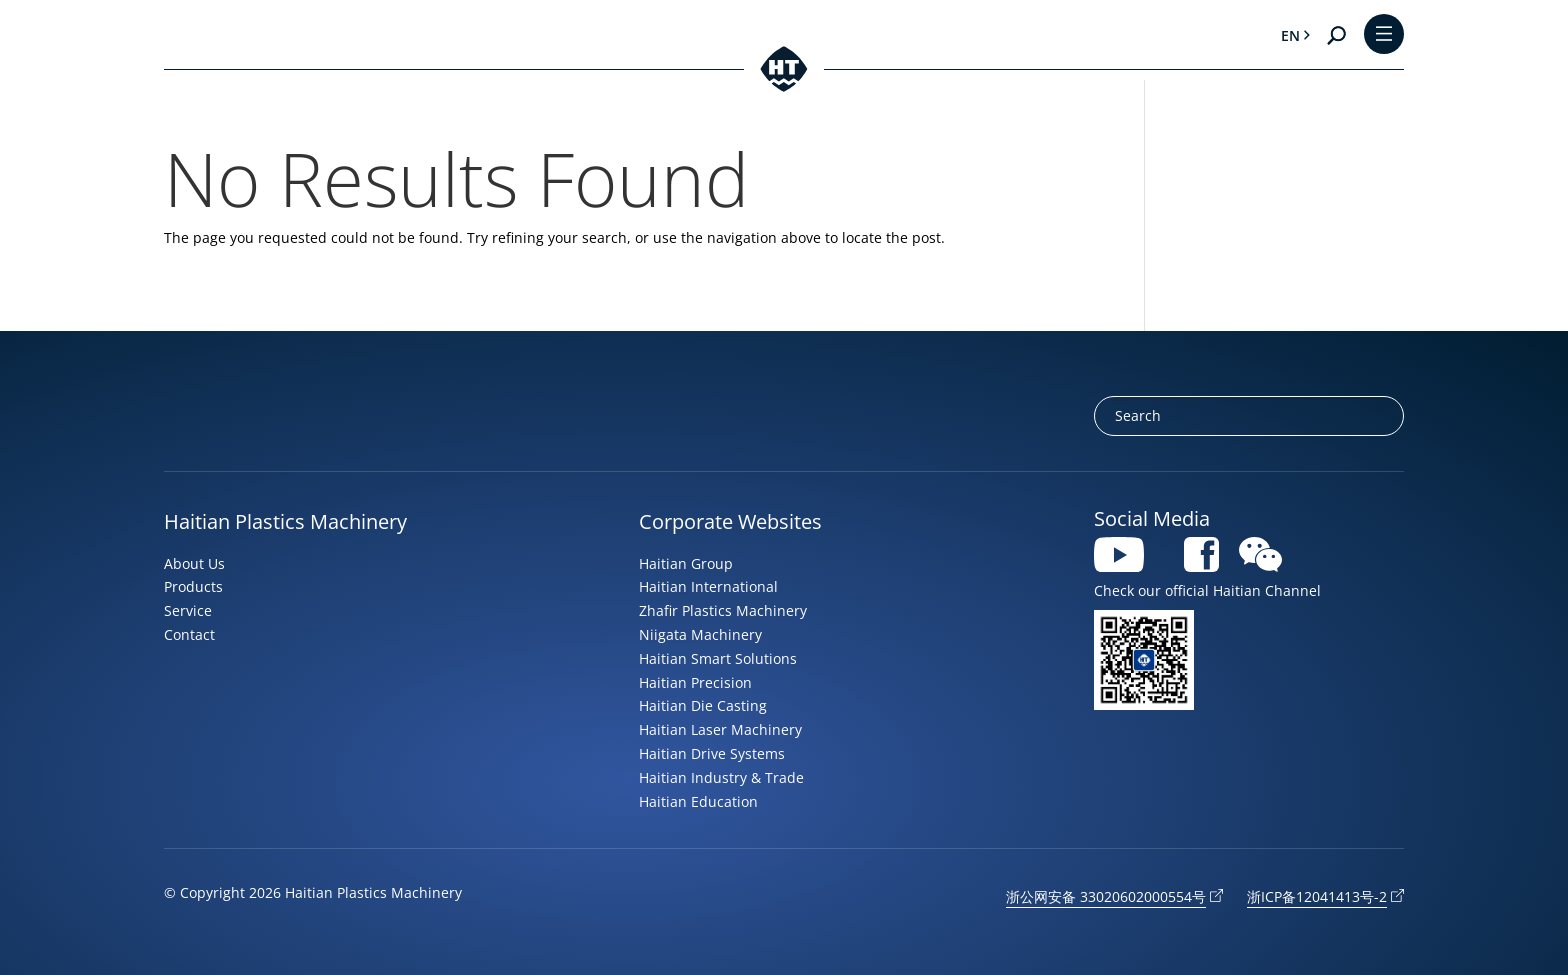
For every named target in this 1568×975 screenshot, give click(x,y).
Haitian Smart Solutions (718, 658)
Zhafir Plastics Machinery (723, 610)
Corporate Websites (730, 521)
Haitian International (708, 586)
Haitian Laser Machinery (720, 729)
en (1290, 35)
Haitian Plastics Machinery (285, 521)
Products (193, 586)
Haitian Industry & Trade (721, 777)
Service (188, 610)
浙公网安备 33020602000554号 (1106, 896)
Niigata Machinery (700, 634)
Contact (189, 634)
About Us (194, 563)
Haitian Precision (695, 682)
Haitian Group (686, 563)
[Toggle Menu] (1384, 35)
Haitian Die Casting (703, 705)
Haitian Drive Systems (712, 753)
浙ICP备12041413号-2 (1317, 896)
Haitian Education (698, 801)
